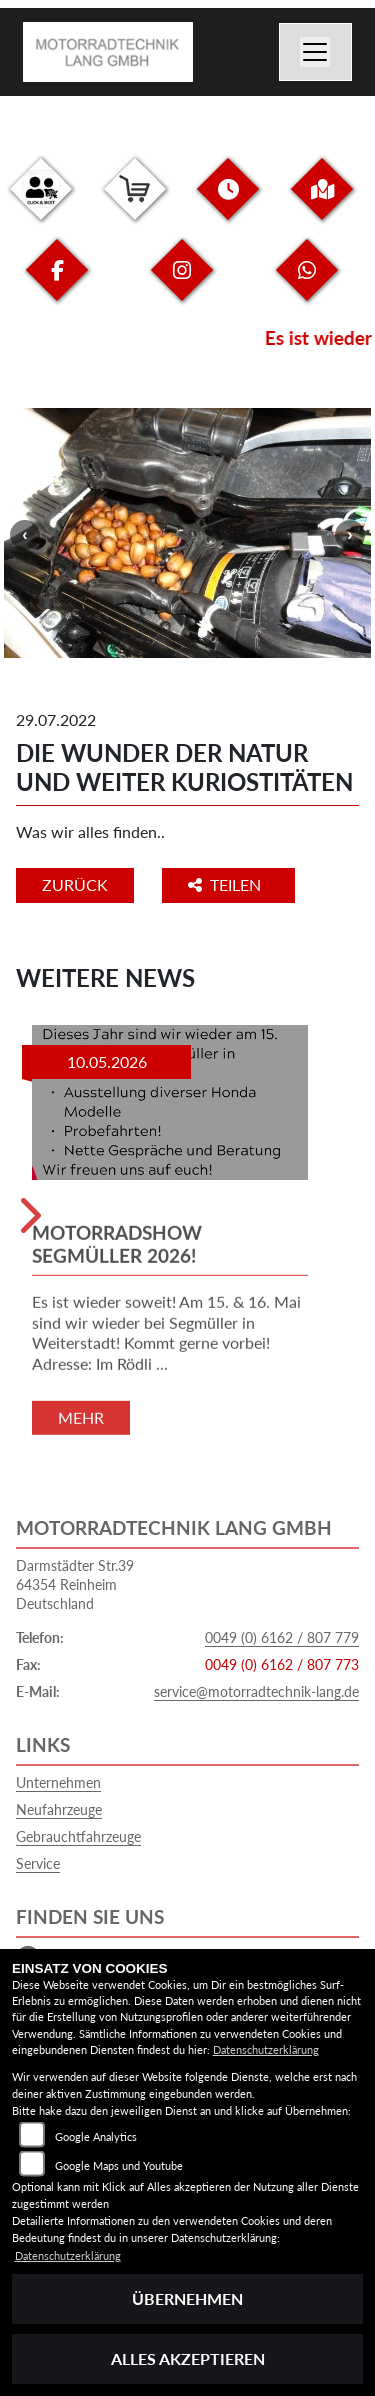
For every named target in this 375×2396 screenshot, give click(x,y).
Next (350, 535)
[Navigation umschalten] (316, 52)
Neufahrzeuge (59, 1809)
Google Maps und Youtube (119, 2165)
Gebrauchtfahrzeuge (78, 1836)
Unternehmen (58, 1782)
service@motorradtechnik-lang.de (256, 1691)
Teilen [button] (226, 884)
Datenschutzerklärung (266, 2049)
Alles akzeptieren (188, 2358)
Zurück (75, 884)
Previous (25, 535)
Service (38, 1863)
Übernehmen (187, 2298)
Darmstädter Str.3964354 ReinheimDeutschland (75, 1584)
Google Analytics (96, 2136)
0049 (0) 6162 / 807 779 (282, 1637)
